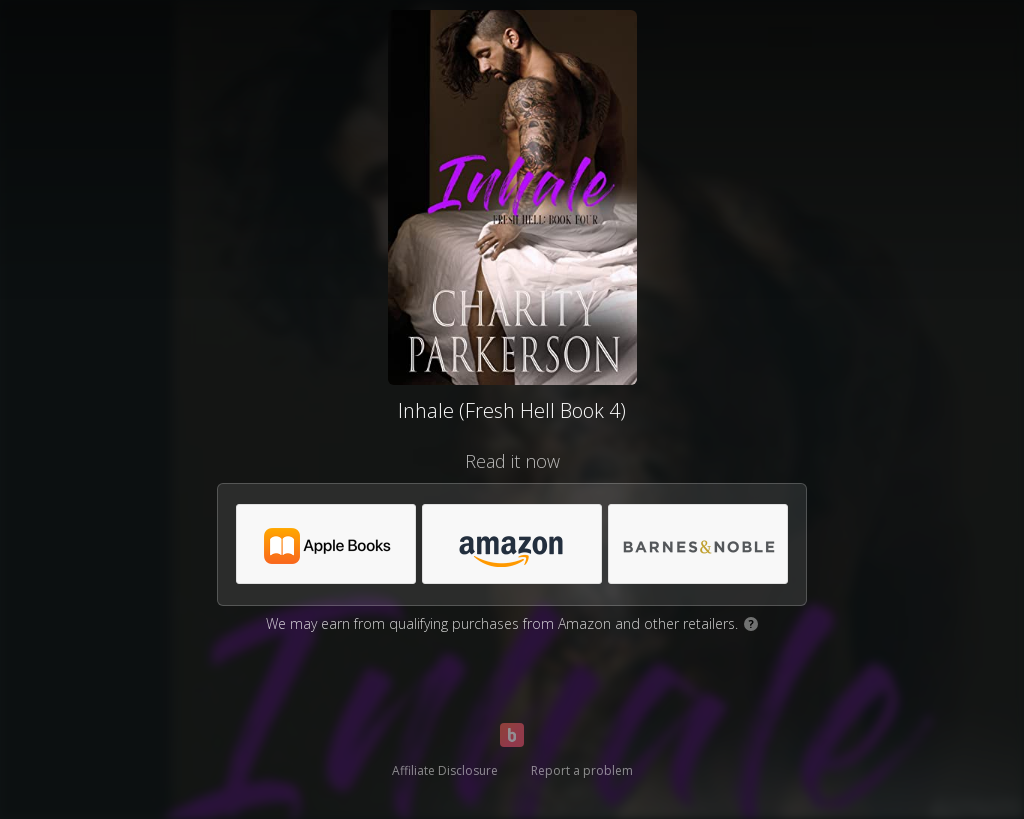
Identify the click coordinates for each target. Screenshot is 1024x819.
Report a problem (582, 770)
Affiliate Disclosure (445, 770)
